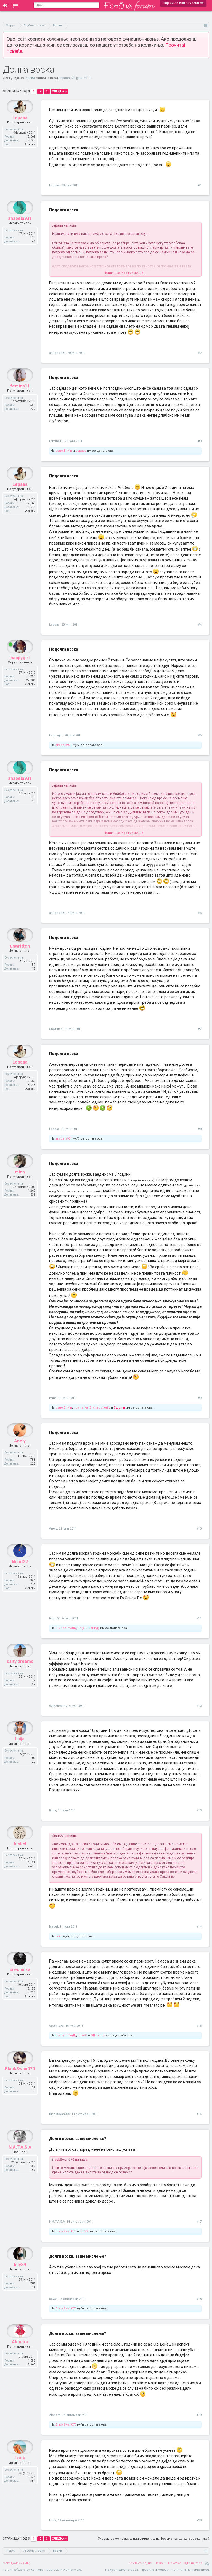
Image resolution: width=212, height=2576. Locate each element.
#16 (199, 2114)
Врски (30, 78)
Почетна (174, 2563)
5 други (119, 1407)
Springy (93, 1628)
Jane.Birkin (63, 451)
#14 (199, 1926)
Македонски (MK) (16, 2563)
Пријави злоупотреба (121, 2570)
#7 (200, 1029)
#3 (200, 441)
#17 (199, 2222)
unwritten (56, 1029)
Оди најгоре (193, 2563)
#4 (200, 624)
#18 (199, 2299)
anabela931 (57, 353)
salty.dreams (58, 1706)
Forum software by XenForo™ (42, 2570)
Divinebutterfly (99, 1407)
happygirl (56, 735)
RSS (207, 2563)
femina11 (56, 441)
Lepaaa (64, 78)
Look (52, 2520)
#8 (200, 1129)
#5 (200, 735)
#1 (200, 185)
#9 (200, 1398)
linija (81, 1628)
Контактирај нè (140, 2563)
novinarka (81, 1407)
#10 (199, 1528)
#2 (200, 353)
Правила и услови (155, 2570)
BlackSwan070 (59, 2114)
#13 (199, 1810)
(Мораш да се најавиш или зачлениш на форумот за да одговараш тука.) (153, 2538)
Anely (53, 1528)
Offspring (98, 2035)
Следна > (59, 91)
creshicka (56, 2026)
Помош (160, 2563)
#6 (200, 913)
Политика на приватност (190, 2570)
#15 (199, 2026)
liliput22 (54, 1618)
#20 (199, 2520)
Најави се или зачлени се (183, 3)
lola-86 (82, 2035)
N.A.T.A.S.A (57, 2222)
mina (53, 1398)
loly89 (84, 2231)
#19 (199, 2415)
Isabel (53, 1926)
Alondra (54, 2415)
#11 (199, 1618)
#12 (199, 1706)
